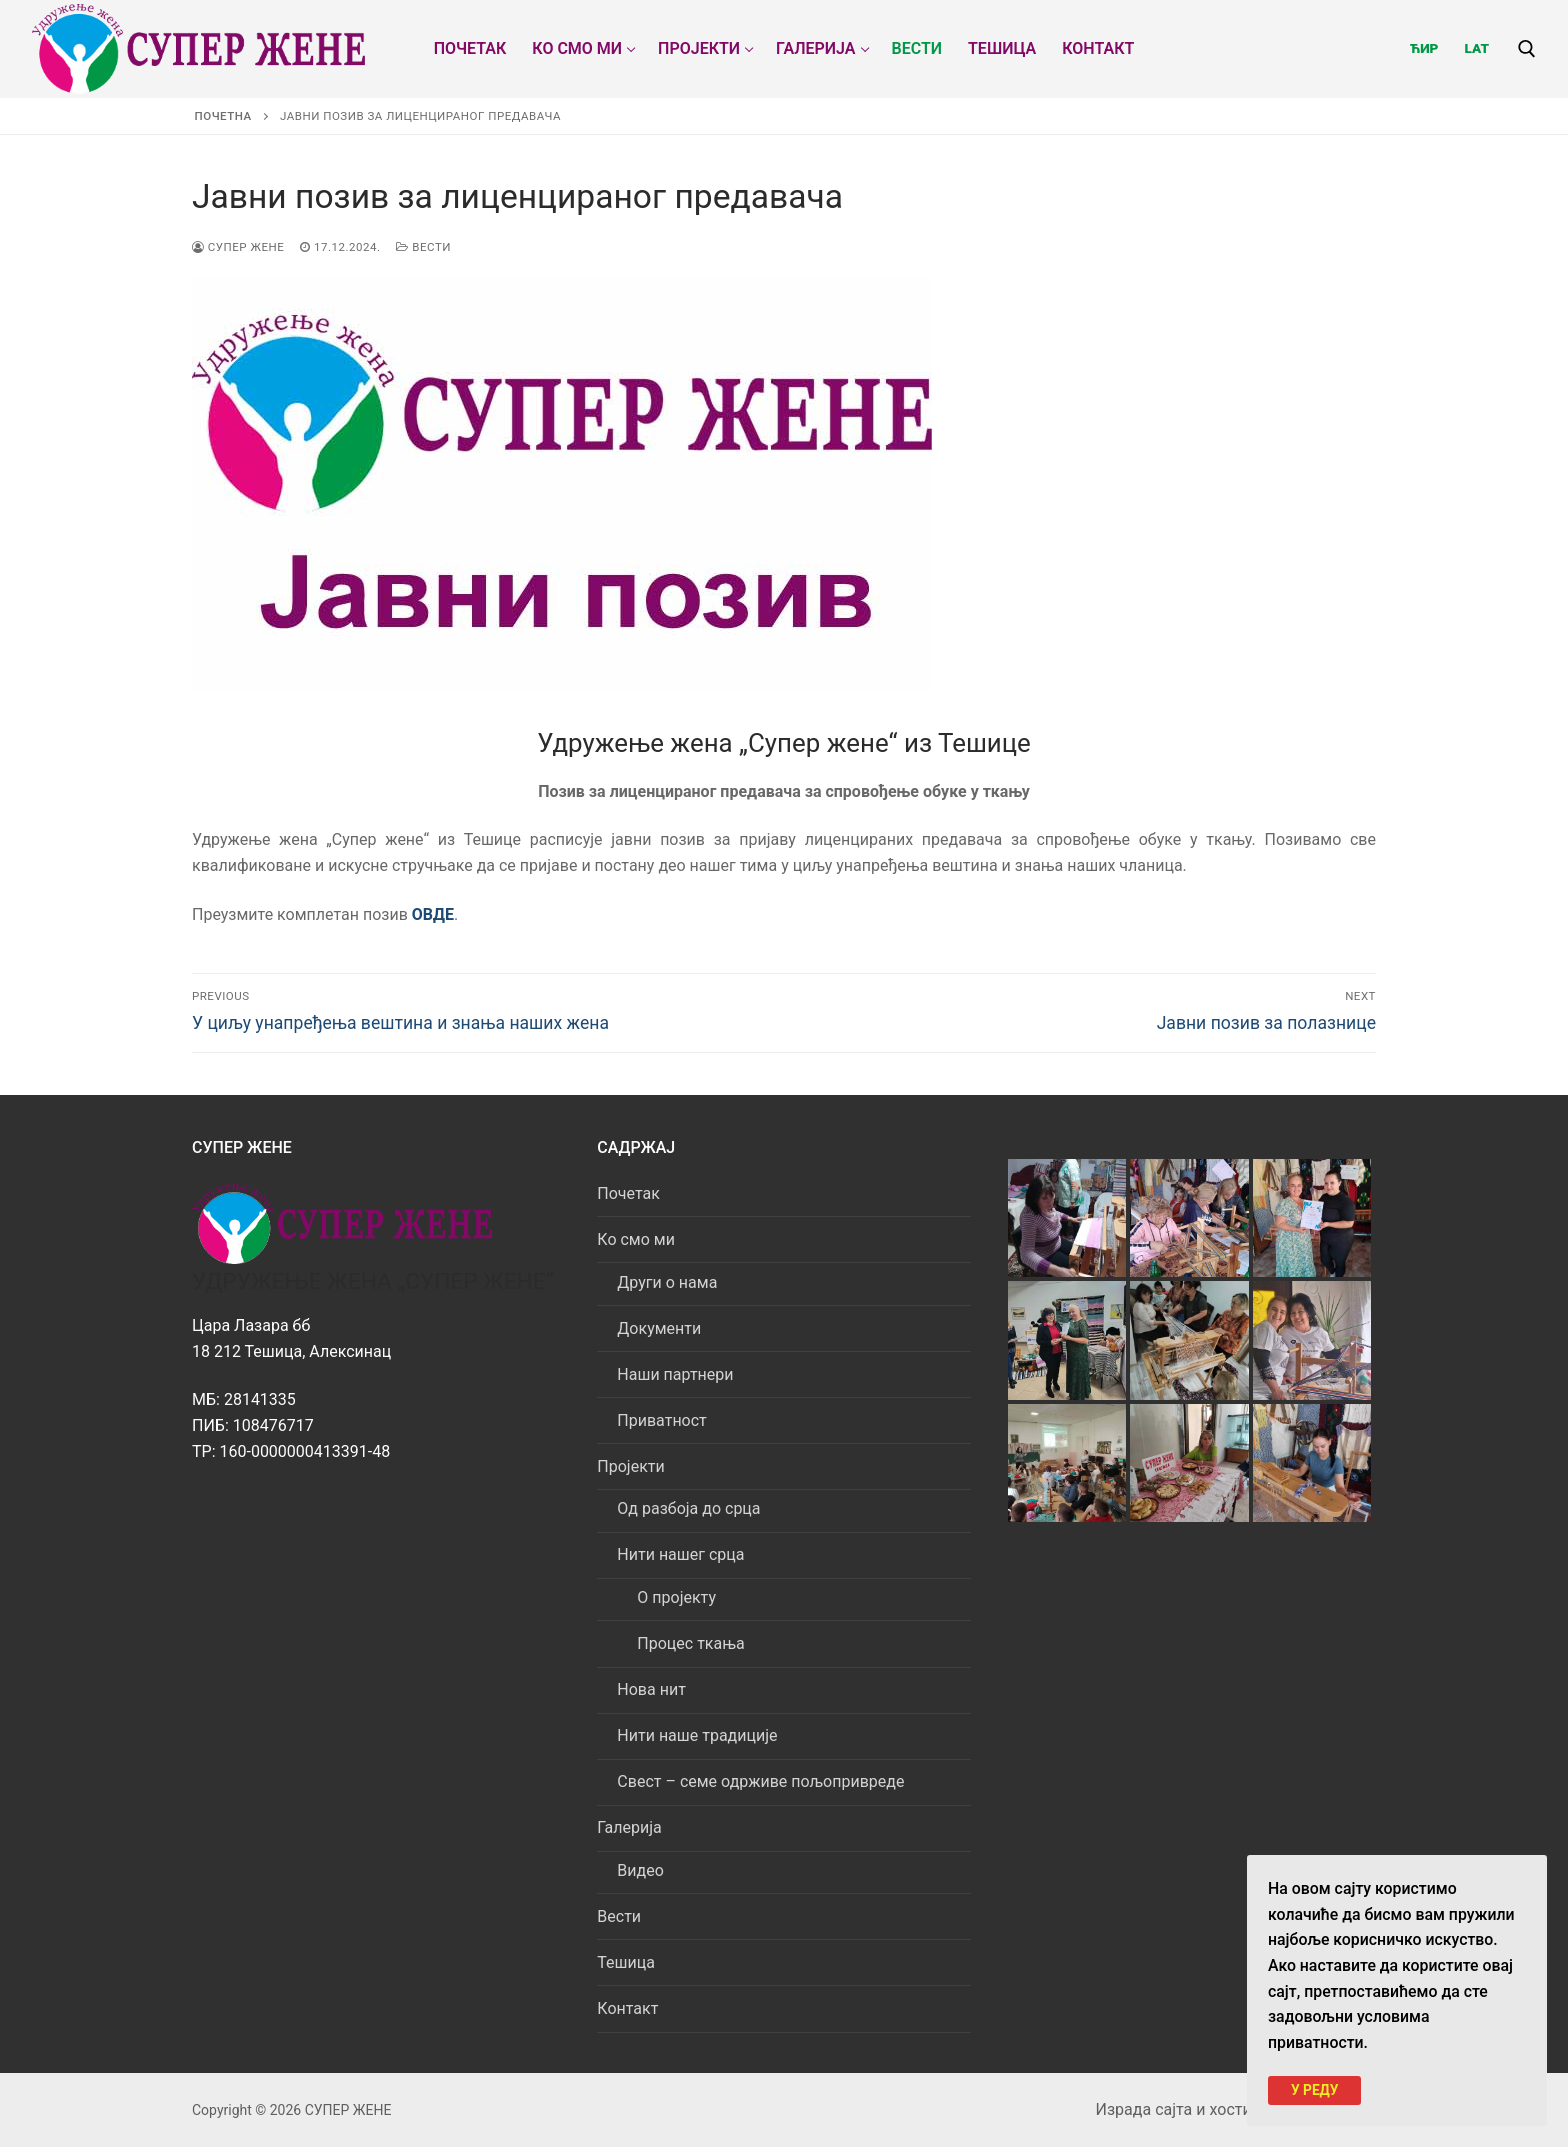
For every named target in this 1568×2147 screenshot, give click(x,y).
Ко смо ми (638, 1239)
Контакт (627, 2008)
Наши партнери (675, 1374)
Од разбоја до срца (688, 1508)
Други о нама (667, 1282)
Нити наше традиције (697, 1735)
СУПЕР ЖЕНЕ (238, 247)
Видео (640, 1870)
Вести (423, 247)
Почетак (628, 1193)
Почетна (223, 116)
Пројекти (632, 1466)
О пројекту (676, 1597)
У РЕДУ (1315, 2089)
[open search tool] (1527, 49)
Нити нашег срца (682, 1554)
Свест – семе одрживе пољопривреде (760, 1781)
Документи (659, 1328)
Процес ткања (690, 1643)
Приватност (661, 1420)
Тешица (626, 1962)
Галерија (631, 1827)
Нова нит (651, 1689)
